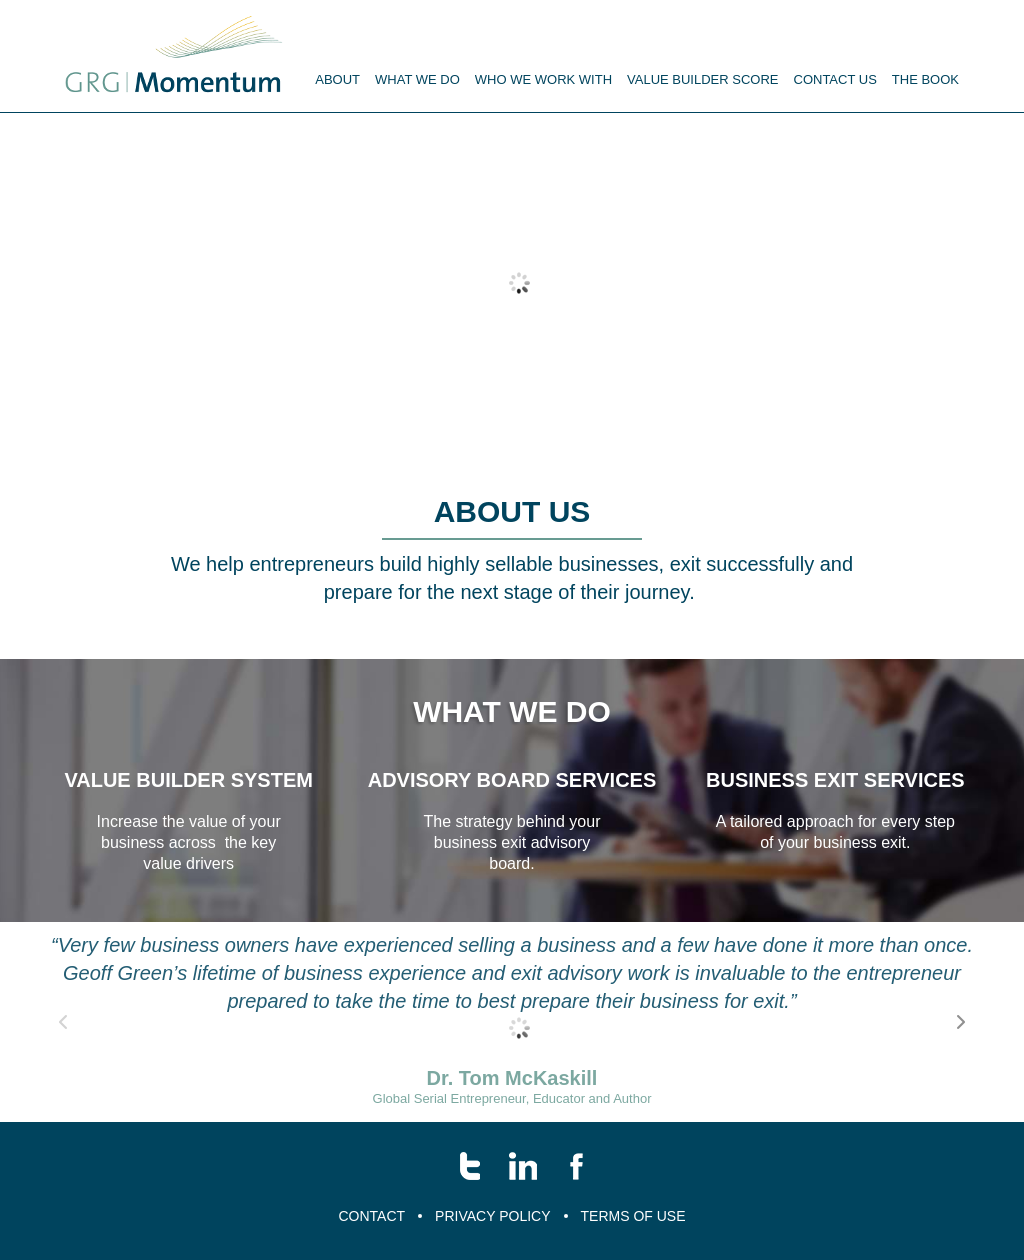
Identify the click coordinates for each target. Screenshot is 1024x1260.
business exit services (835, 780)
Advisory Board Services (512, 780)
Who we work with (543, 79)
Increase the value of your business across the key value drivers (189, 842)
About (337, 79)
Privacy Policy (492, 1216)
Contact (371, 1216)
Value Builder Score (702, 79)
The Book (925, 79)
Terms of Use (633, 1216)
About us (512, 511)
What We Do (417, 79)
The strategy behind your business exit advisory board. (511, 842)
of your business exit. (835, 842)
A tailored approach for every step (835, 821)
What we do (512, 711)
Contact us (835, 79)
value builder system (188, 780)
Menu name (174, 55)
